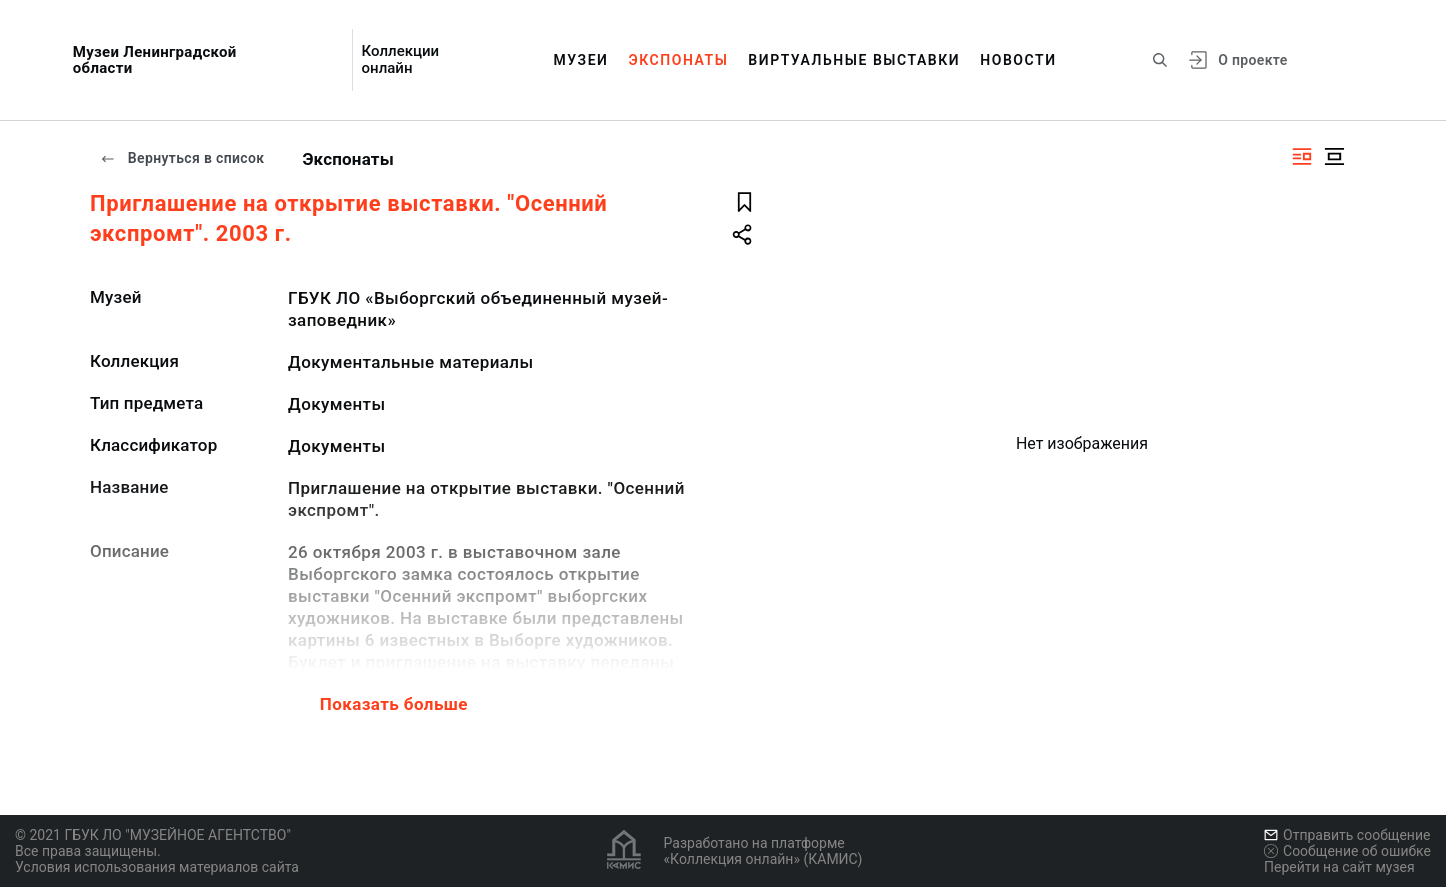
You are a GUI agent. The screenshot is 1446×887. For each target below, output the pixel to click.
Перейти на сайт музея (1339, 867)
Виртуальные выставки (854, 60)
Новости (1018, 60)
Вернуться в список (182, 158)
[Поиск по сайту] (1160, 60)
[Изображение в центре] (1334, 156)
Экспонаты (679, 60)
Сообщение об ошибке (1347, 851)
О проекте (1252, 60)
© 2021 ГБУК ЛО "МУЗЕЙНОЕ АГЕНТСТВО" (153, 835)
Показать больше (394, 704)
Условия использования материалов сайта (157, 867)
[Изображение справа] (1302, 156)
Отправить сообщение (1347, 835)
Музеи (580, 60)
